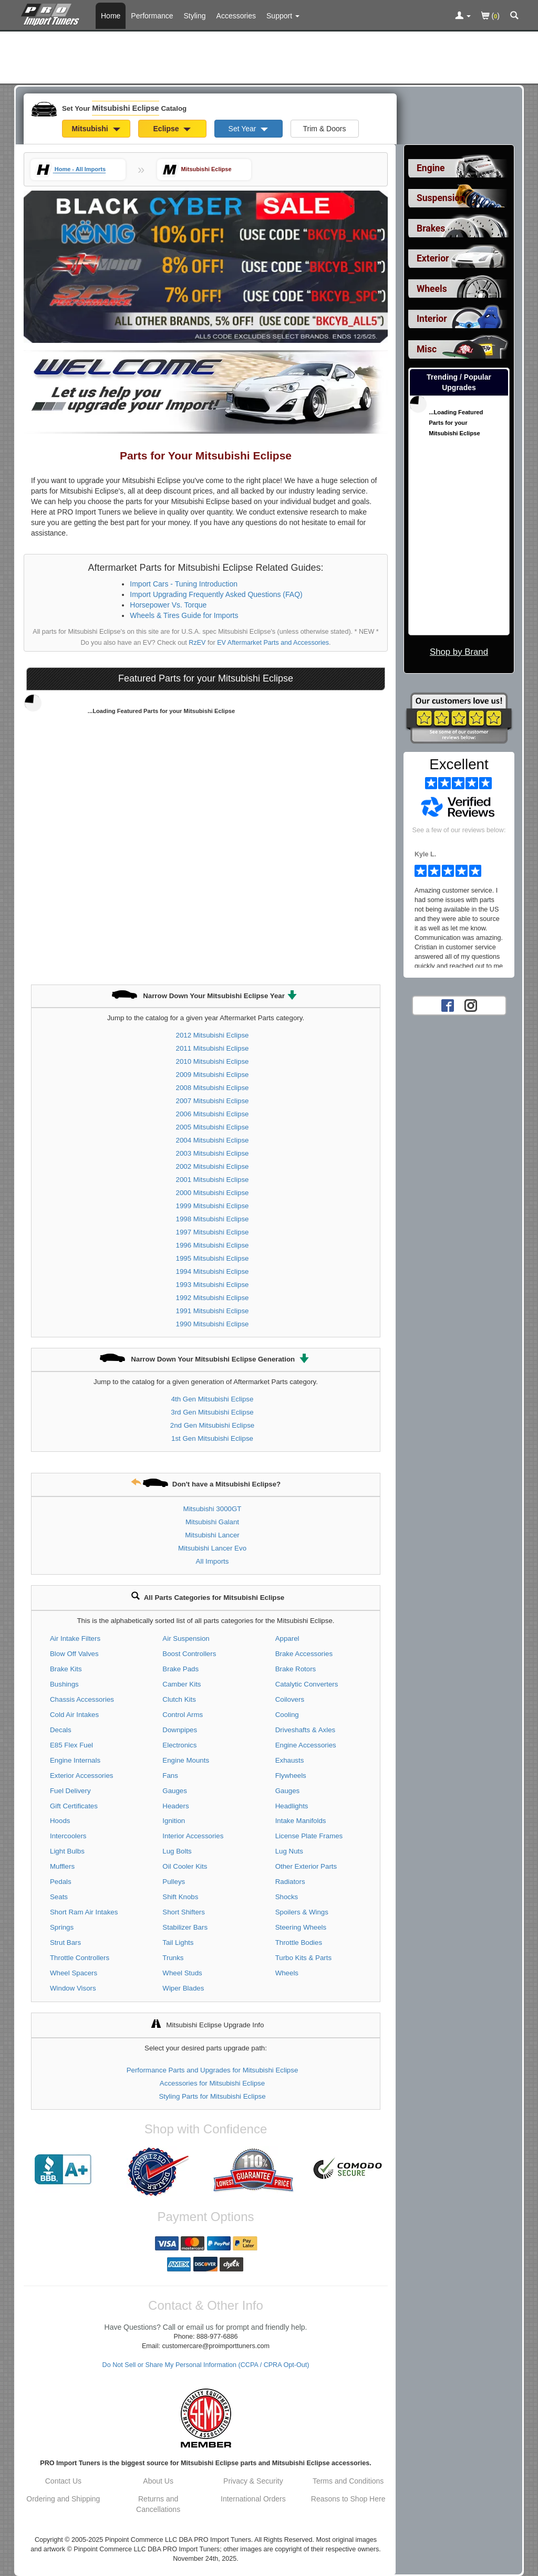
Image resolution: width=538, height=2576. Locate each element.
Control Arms (182, 1715)
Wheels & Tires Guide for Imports (184, 615)
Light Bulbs (67, 1851)
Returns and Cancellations (158, 2504)
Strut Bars (65, 1942)
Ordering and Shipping (63, 2499)
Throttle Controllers (79, 1958)
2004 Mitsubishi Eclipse (212, 1140)
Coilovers (289, 1699)
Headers (175, 1806)
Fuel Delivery (70, 1791)
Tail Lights (177, 1942)
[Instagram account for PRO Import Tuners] (470, 1005)
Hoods (60, 1821)
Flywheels (290, 1775)
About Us (158, 2481)
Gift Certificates (74, 1806)
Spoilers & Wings (301, 1912)
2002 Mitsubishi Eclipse (212, 1166)
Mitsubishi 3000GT (212, 1509)
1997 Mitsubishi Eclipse (212, 1232)
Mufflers (62, 1866)
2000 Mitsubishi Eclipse (212, 1193)
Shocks (286, 1897)
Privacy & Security (253, 2481)
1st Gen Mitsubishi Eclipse (212, 1438)
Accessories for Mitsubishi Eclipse (212, 2083)
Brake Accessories (304, 1654)
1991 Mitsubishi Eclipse (212, 1311)
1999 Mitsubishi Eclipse (212, 1206)
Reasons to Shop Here (348, 2499)
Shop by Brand (459, 652)
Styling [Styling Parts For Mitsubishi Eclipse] (195, 16)
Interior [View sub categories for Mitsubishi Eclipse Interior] (432, 318)
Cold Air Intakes (74, 1715)
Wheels (286, 1973)
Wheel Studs (182, 1973)
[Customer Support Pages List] (283, 16)
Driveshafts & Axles (305, 1730)
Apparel (287, 1638)
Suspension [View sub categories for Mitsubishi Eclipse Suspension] (441, 198)
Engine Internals (75, 1760)
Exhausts (289, 1760)
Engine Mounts (185, 1760)
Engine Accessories (305, 1745)
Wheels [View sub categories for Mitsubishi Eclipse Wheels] (432, 289)
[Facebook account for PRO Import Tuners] (447, 1005)
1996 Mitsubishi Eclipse (212, 1245)
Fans (170, 1775)
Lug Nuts (289, 1851)
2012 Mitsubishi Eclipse (212, 1035)
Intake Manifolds (300, 1821)
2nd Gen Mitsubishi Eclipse (212, 1425)
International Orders (253, 2499)
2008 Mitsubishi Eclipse (212, 1088)
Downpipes (179, 1730)
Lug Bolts (176, 1851)
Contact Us (63, 2481)
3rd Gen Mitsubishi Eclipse (212, 1412)
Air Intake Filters (75, 1638)
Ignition (173, 1821)
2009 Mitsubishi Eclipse (212, 1074)
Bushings (64, 1684)
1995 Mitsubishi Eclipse (212, 1258)
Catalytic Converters (306, 1684)
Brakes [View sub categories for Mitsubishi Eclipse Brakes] (431, 228)
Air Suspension (185, 1638)
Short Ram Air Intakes (84, 1912)
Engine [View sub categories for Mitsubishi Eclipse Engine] (431, 168)
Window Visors (73, 1988)
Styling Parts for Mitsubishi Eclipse (212, 2096)
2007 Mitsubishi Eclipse (212, 1101)
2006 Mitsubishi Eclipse (212, 1114)
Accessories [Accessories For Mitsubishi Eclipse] (236, 16)
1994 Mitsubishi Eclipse (212, 1271)
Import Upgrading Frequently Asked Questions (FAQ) (216, 594)
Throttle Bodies (298, 1942)
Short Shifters (183, 1912)
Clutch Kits (179, 1699)
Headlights (291, 1806)
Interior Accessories (192, 1836)
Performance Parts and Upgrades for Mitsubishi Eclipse (212, 2070)
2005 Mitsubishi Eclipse (212, 1127)
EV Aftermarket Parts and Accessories (273, 642)
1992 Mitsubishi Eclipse (212, 1298)
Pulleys (173, 1882)
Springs (62, 1927)
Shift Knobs (180, 1897)
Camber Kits (181, 1684)
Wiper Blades (183, 1988)
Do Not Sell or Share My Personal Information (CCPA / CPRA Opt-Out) (205, 2365)
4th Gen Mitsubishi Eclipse (212, 1399)
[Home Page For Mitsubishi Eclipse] (52, 13)
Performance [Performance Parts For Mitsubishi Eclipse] (152, 16)
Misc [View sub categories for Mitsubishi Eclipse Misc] (427, 349)
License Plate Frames (309, 1836)
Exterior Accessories (81, 1775)
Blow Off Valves (74, 1654)
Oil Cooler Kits (184, 1866)
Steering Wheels (301, 1927)
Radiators (290, 1882)
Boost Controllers (189, 1654)
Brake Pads (180, 1669)
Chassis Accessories (82, 1699)
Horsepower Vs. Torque (168, 605)
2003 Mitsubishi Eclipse (212, 1153)
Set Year (248, 128)
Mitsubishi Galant (212, 1522)
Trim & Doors (324, 128)
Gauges (174, 1791)
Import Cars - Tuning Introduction (183, 584)
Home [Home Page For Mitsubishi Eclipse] (110, 16)
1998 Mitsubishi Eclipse (212, 1219)
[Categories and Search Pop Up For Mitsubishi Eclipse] (514, 16)
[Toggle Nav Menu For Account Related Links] (463, 16)
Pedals (60, 1882)
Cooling (287, 1715)
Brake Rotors (295, 1669)
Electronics (179, 1745)
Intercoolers (68, 1836)
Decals (60, 1730)
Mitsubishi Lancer (212, 1535)
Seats (59, 1897)
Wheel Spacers (73, 1973)
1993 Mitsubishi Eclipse (212, 1285)
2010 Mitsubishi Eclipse (212, 1061)
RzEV (197, 642)
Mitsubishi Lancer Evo (212, 1548)
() (490, 16)
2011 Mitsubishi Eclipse (212, 1048)
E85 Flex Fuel (71, 1745)
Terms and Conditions (348, 2481)
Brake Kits (66, 1669)
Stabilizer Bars (185, 1927)
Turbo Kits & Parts (303, 1958)
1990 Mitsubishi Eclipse (212, 1324)
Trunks (172, 1958)
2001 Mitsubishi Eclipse (212, 1180)
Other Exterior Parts (306, 1866)
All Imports (212, 1561)
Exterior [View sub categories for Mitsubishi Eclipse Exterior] (433, 258)
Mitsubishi (95, 128)
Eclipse (172, 128)
